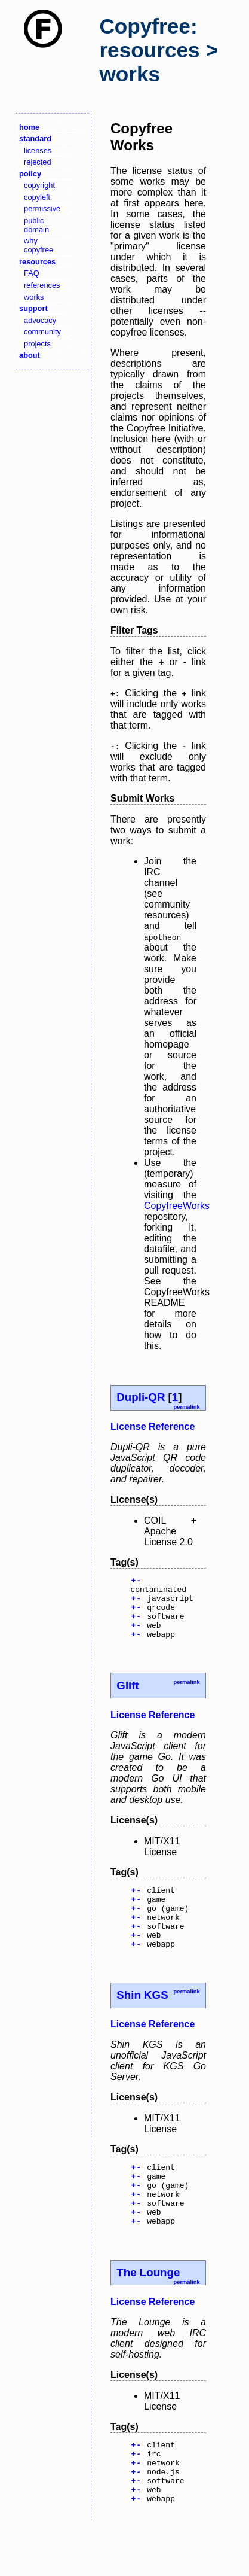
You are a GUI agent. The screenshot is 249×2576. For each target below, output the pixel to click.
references (42, 285)
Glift (127, 1698)
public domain (36, 225)
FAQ (31, 273)
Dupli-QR (140, 1397)
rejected (37, 161)
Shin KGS (142, 2020)
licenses (37, 150)
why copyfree (38, 245)
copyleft (37, 197)
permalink (186, 1407)
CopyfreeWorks (177, 1206)
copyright (39, 185)
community (42, 331)
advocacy (40, 320)
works (34, 297)
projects (37, 343)
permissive (42, 208)
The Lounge (148, 2310)
